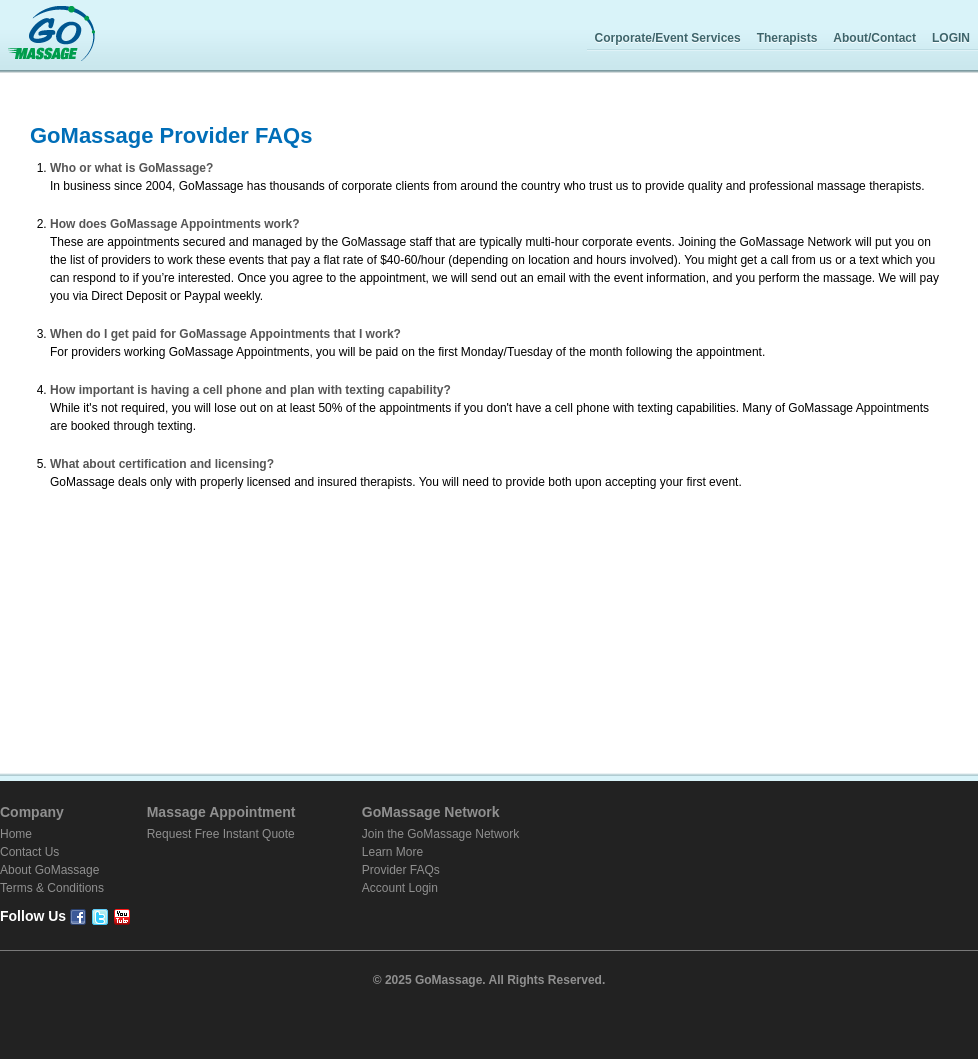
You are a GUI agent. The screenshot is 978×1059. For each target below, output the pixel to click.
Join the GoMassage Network (440, 834)
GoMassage (51, 35)
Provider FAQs (401, 870)
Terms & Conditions (52, 888)
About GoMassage (49, 870)
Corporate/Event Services (668, 38)
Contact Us (29, 852)
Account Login (400, 888)
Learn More (392, 852)
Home (16, 834)
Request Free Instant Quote (221, 834)
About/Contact (874, 38)
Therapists (787, 38)
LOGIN (951, 38)
